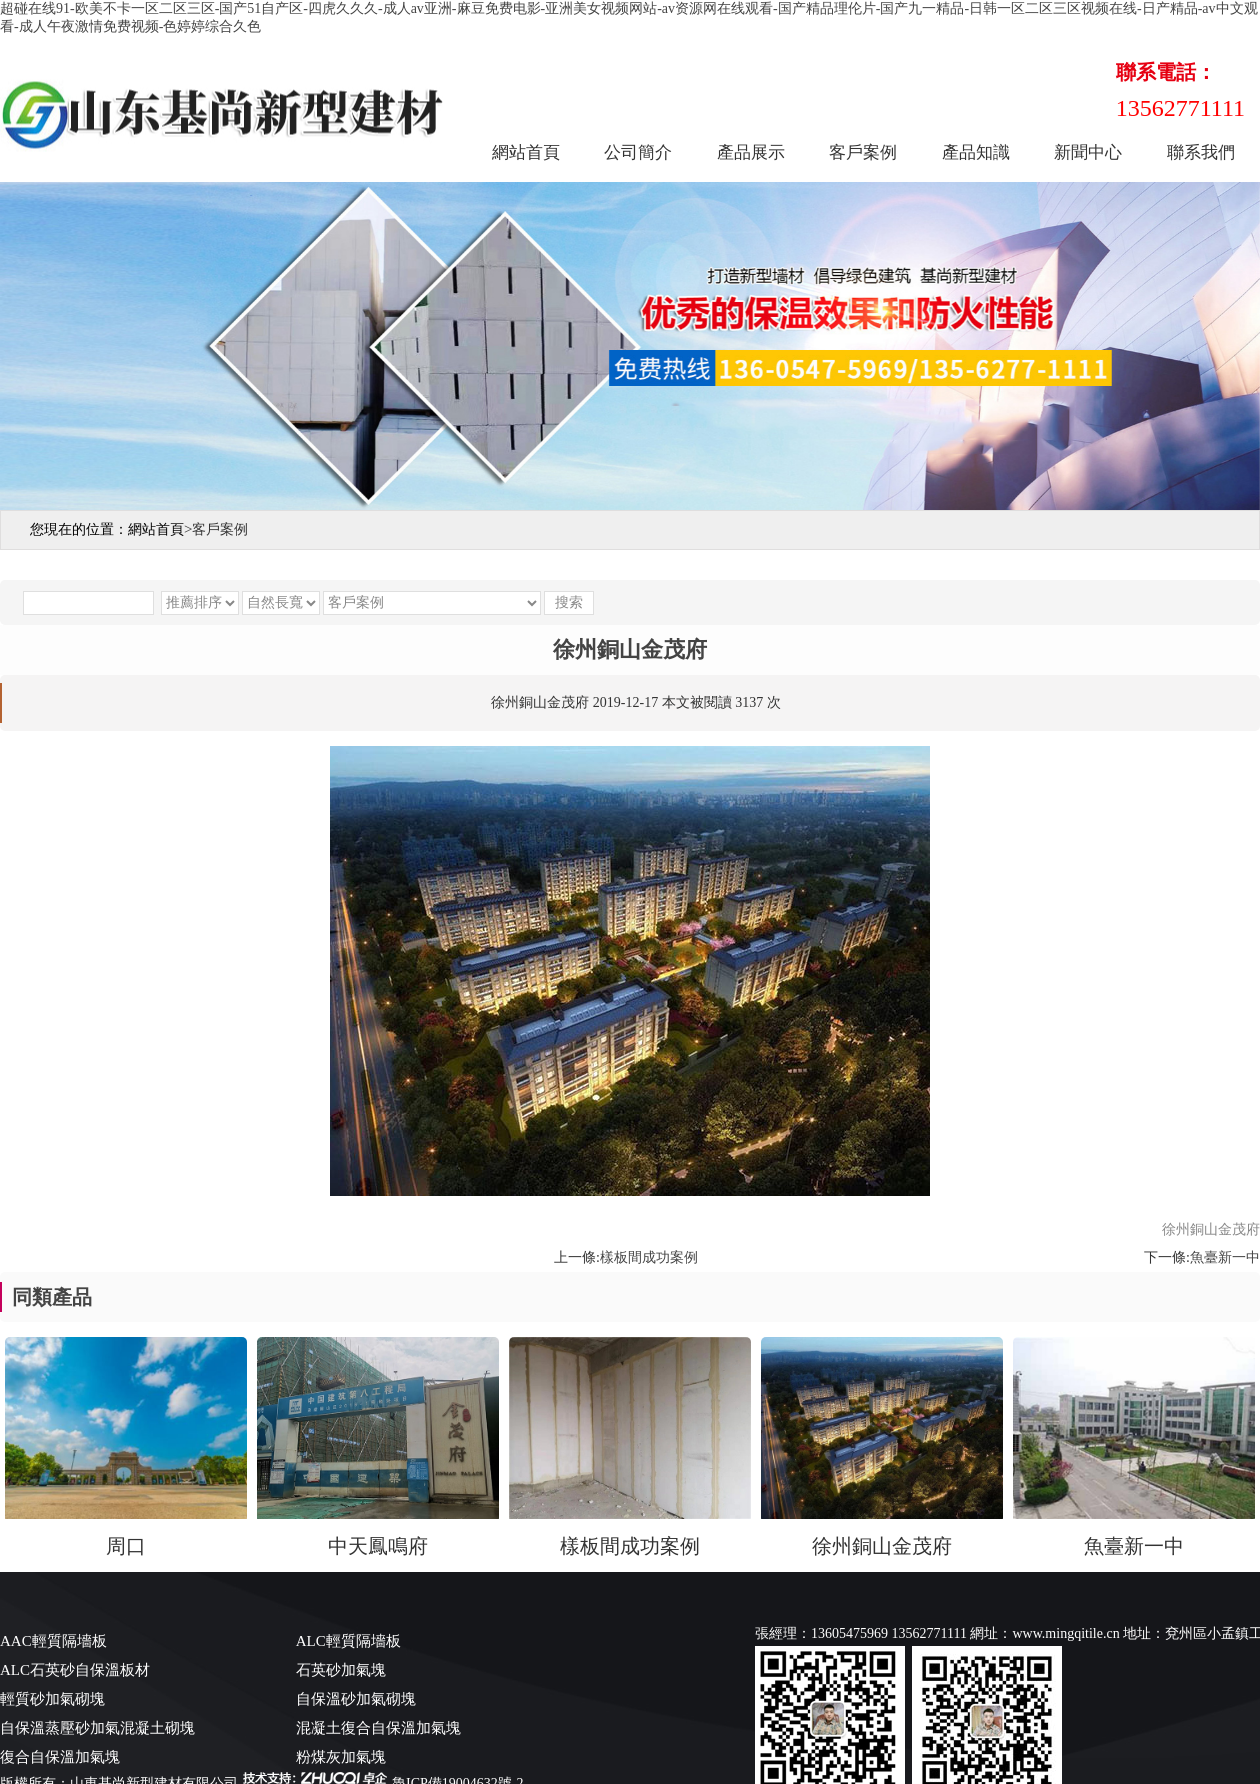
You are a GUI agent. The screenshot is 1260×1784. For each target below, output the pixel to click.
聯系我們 (1201, 152)
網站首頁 (526, 152)
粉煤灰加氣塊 (341, 1757)
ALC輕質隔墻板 (348, 1641)
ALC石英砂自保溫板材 (75, 1670)
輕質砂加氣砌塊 (52, 1699)
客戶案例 (863, 152)
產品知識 (976, 152)
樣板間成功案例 (649, 1257)
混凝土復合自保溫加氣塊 (378, 1728)
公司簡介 (638, 152)
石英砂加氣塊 (341, 1670)
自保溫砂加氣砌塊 (356, 1699)
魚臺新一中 (1225, 1257)
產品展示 (751, 152)
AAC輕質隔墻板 (53, 1641)
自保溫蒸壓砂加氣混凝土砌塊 (97, 1728)
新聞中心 (1088, 152)
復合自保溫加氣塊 (60, 1757)
